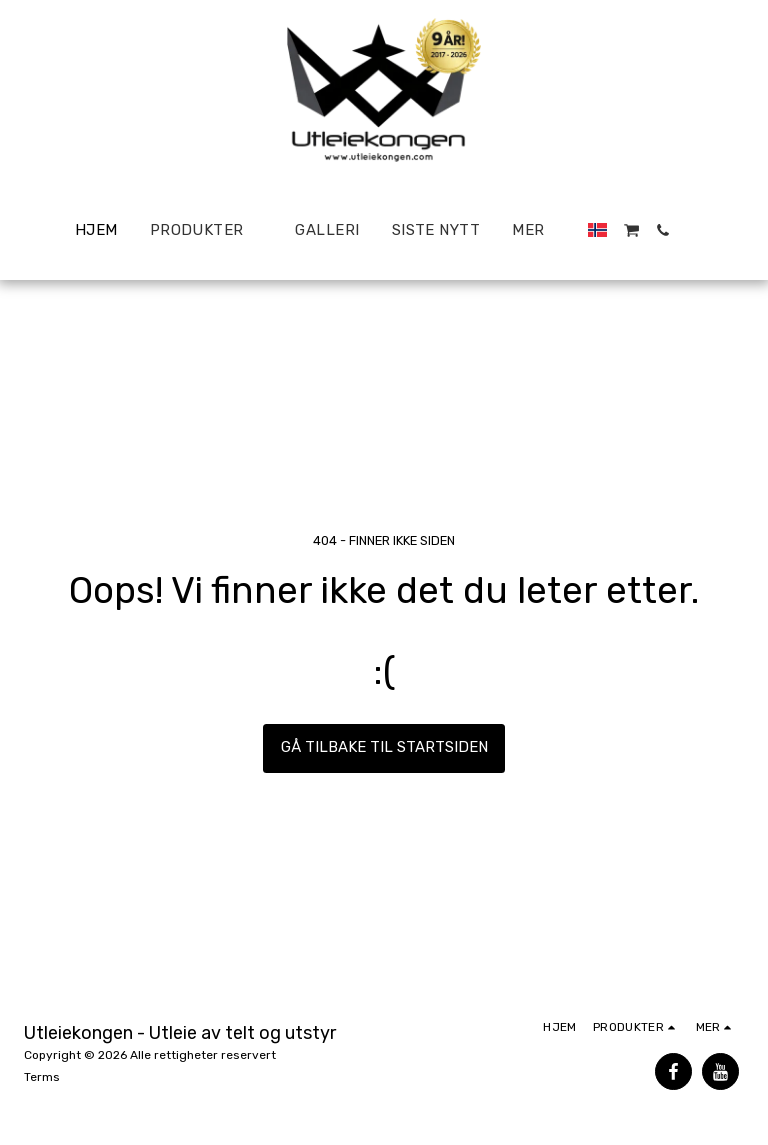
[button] (631, 230)
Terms (42, 1077)
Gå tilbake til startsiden (384, 747)
